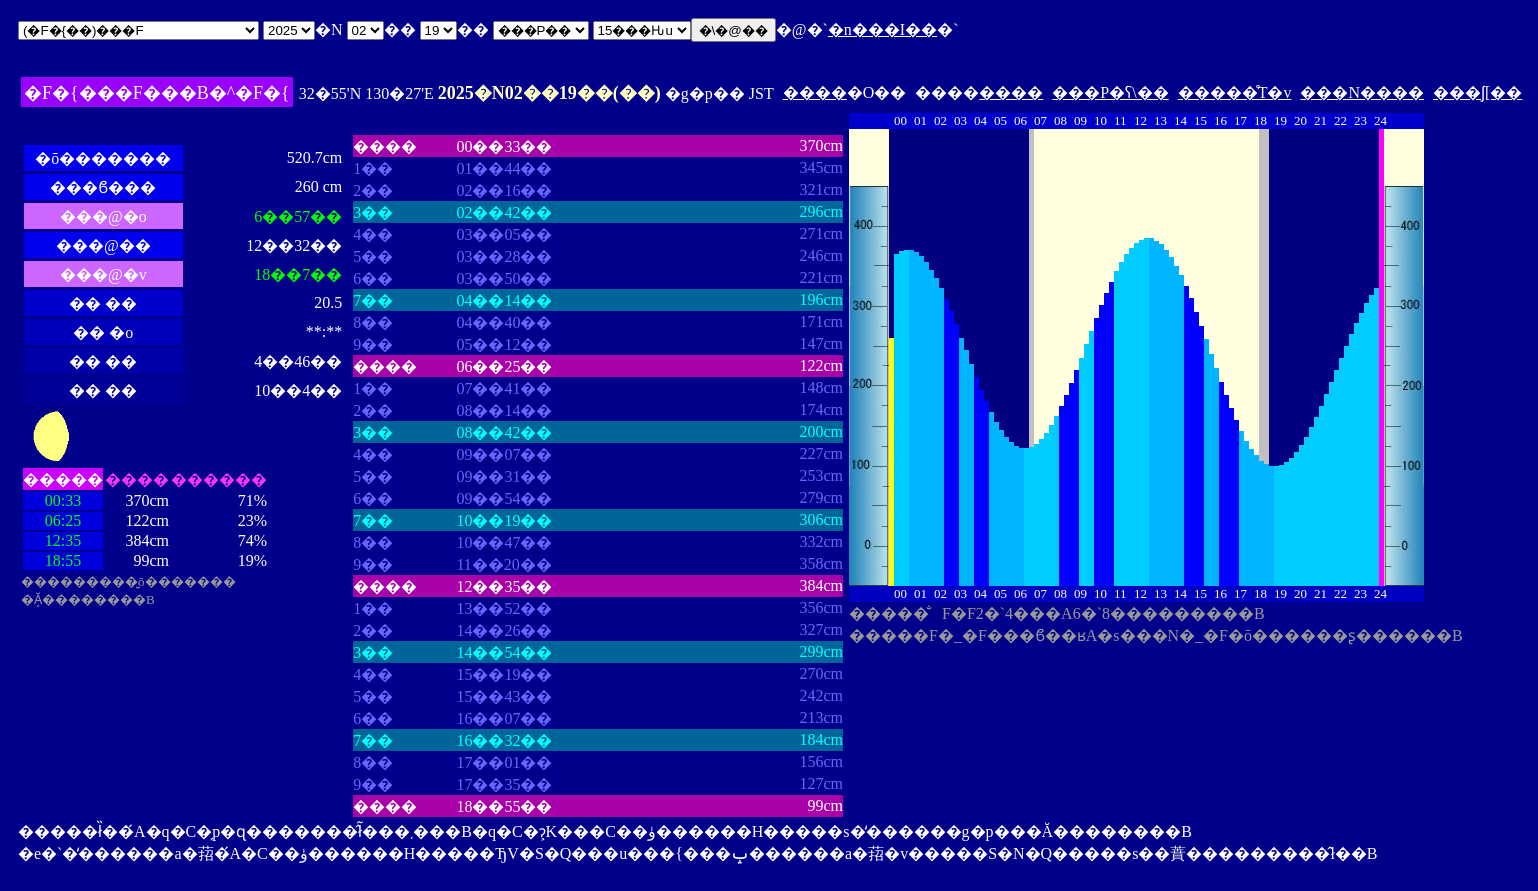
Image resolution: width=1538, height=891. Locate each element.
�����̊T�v (1235, 92)
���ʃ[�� (1477, 92)
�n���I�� (882, 29)
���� (815, 92)
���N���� (1362, 92)
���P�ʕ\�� (1110, 92)
